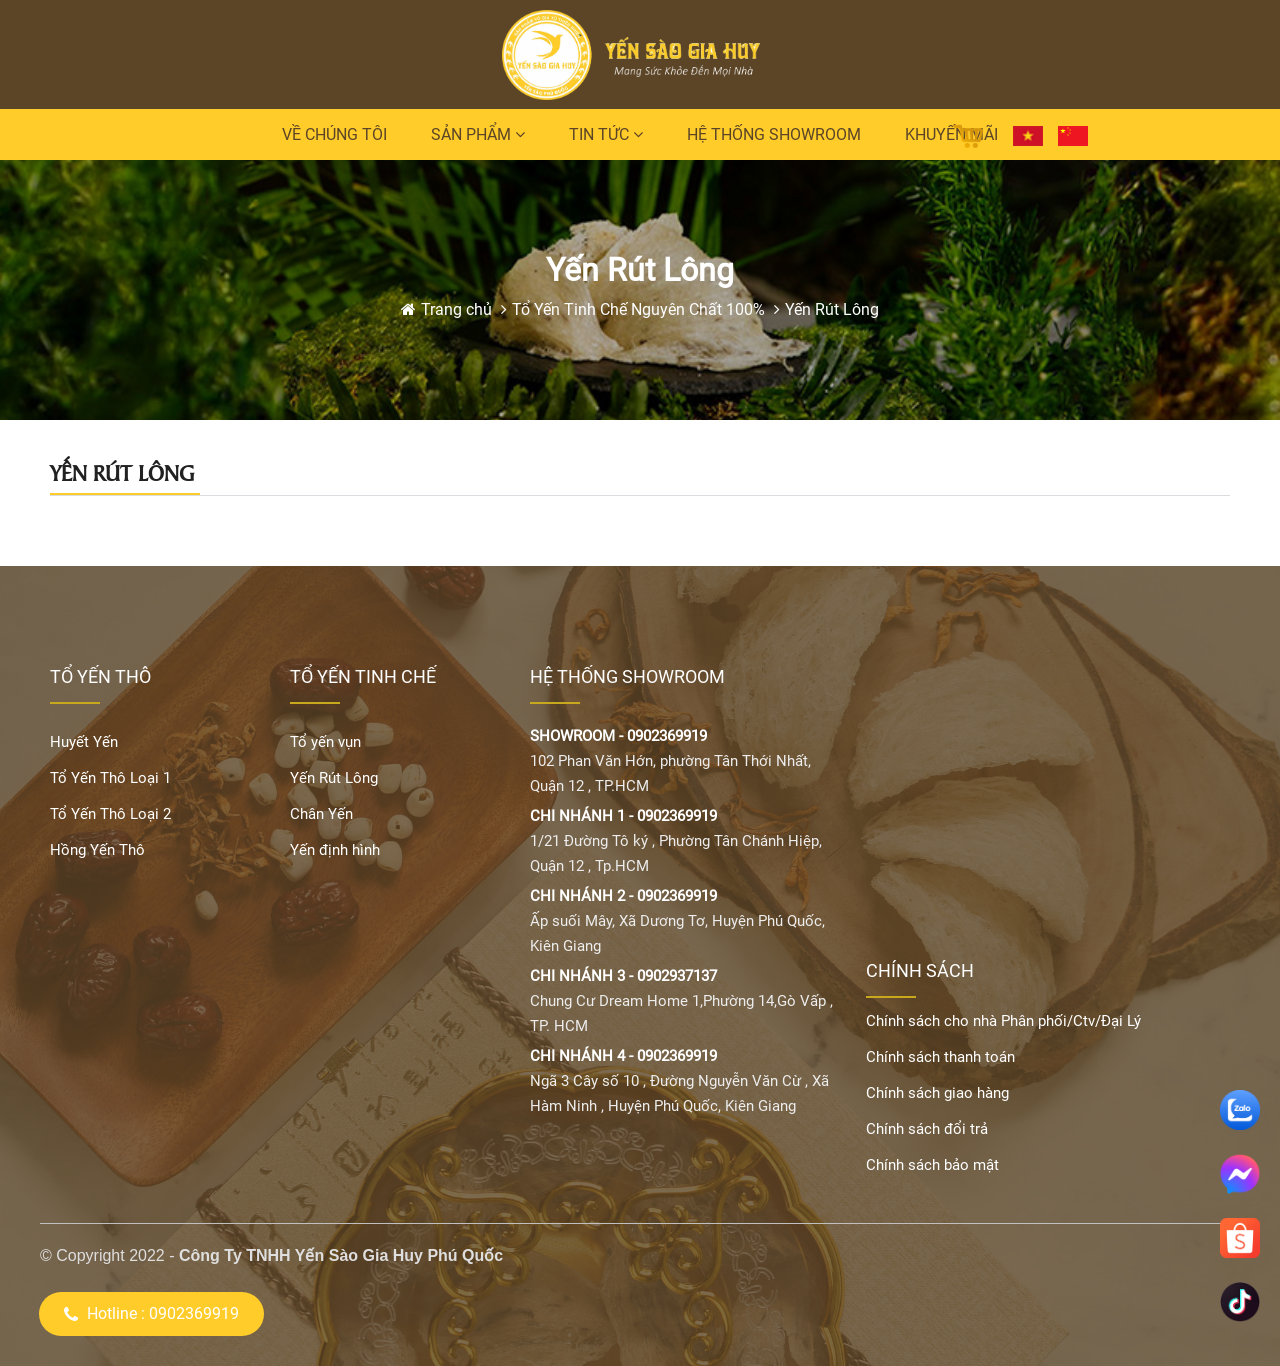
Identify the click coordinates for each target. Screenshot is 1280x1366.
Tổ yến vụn (325, 742)
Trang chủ (458, 309)
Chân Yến (321, 814)
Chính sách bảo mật (932, 1165)
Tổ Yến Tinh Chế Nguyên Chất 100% (638, 309)
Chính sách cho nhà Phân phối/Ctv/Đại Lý (1003, 1021)
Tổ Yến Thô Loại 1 (110, 778)
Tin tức (606, 134)
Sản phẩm (478, 134)
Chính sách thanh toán (940, 1057)
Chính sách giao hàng (937, 1093)
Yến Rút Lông (832, 309)
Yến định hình (335, 850)
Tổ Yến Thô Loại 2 (110, 814)
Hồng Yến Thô (97, 850)
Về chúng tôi (334, 134)
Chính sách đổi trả (927, 1129)
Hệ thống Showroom (774, 134)
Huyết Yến (84, 742)
